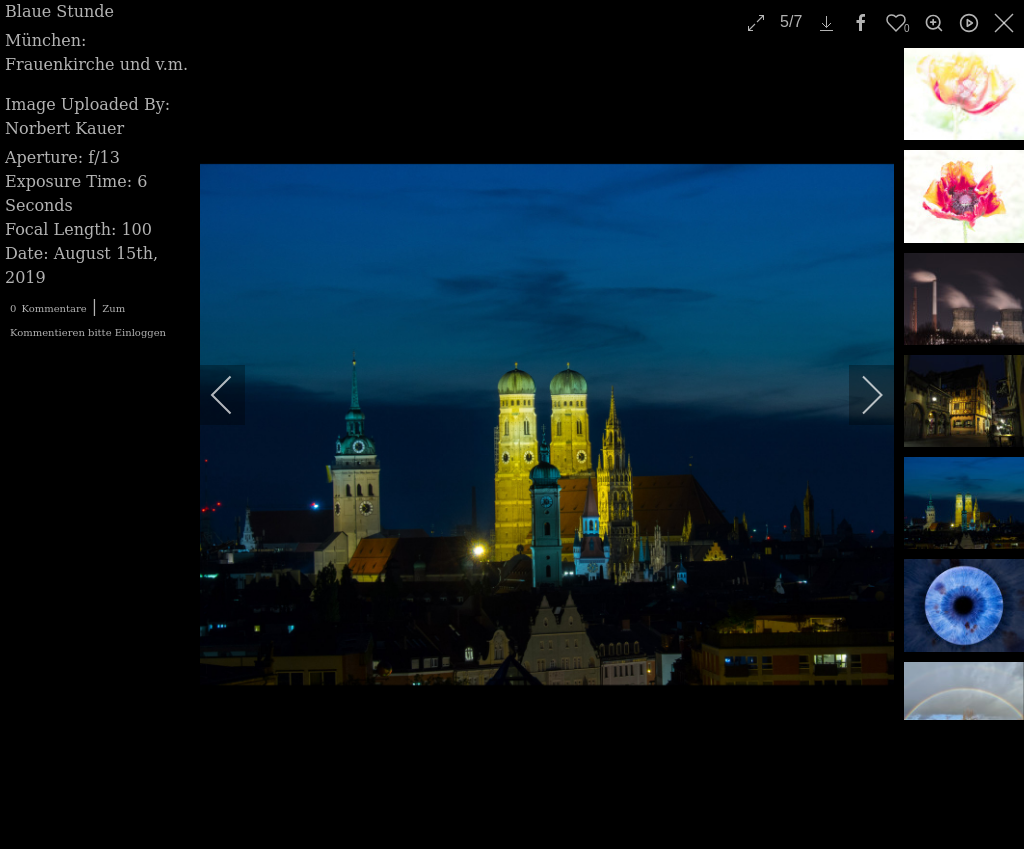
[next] (859, 395)
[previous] (235, 395)
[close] (1006, 23)
